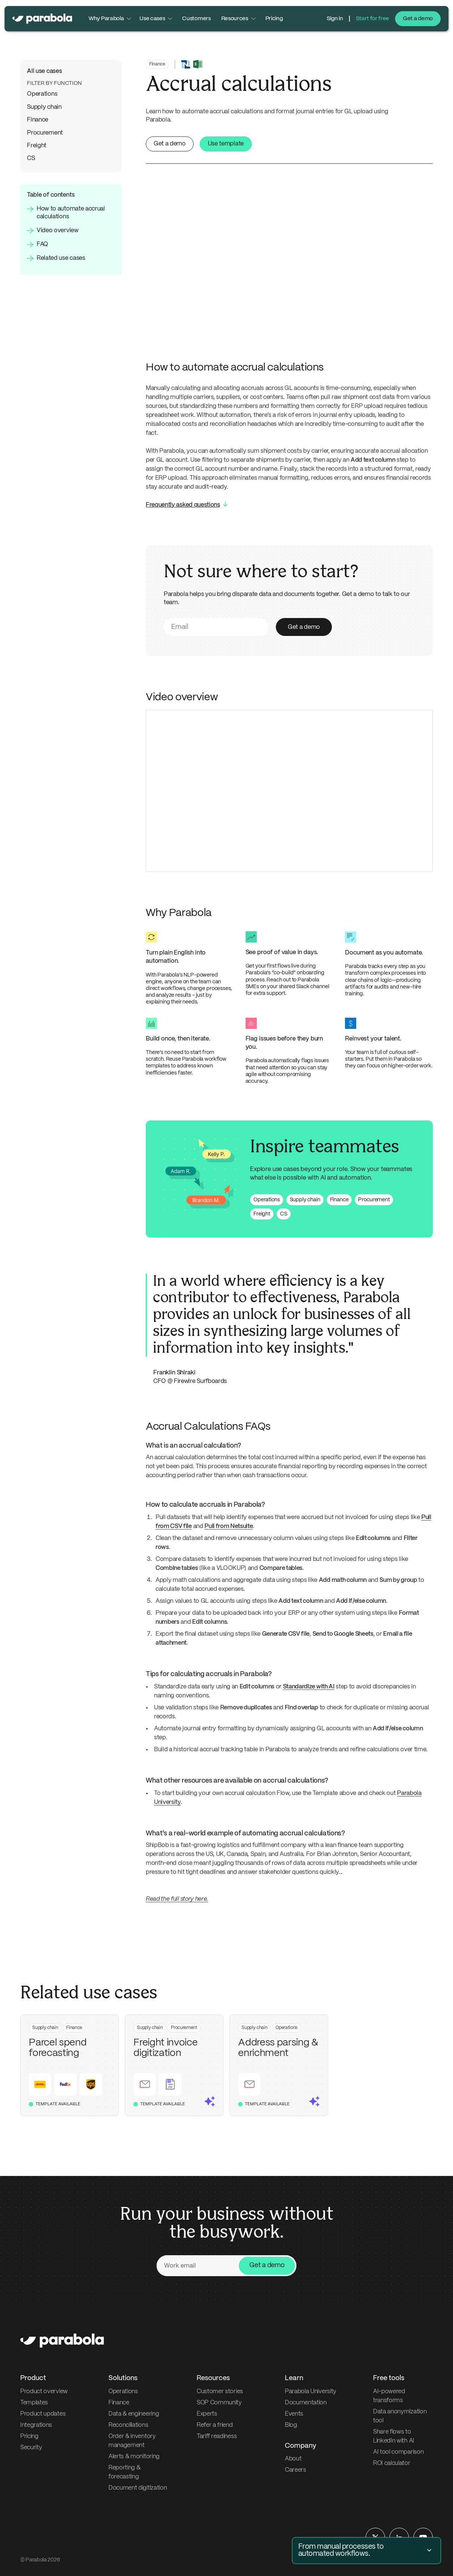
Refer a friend (215, 2425)
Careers (295, 2470)
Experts (207, 2414)
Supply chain (44, 107)
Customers (196, 18)
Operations (42, 94)
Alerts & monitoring (134, 2456)
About (293, 2459)
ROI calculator (391, 2463)
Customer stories (220, 2391)
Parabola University (310, 2391)
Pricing (274, 18)
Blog (291, 2425)
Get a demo (418, 18)
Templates (34, 2403)
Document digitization (137, 2488)
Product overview (44, 2391)
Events (294, 2414)
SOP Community (219, 2403)
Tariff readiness (217, 2436)
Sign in (335, 18)
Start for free (372, 18)
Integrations (36, 2425)
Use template (226, 144)
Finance (37, 120)
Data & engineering (133, 2414)
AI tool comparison (398, 2452)
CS (31, 158)
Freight (36, 145)
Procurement (44, 133)
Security (31, 2447)
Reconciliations (128, 2425)
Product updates (42, 2414)
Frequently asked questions (183, 505)
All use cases (44, 71)
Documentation (306, 2403)
